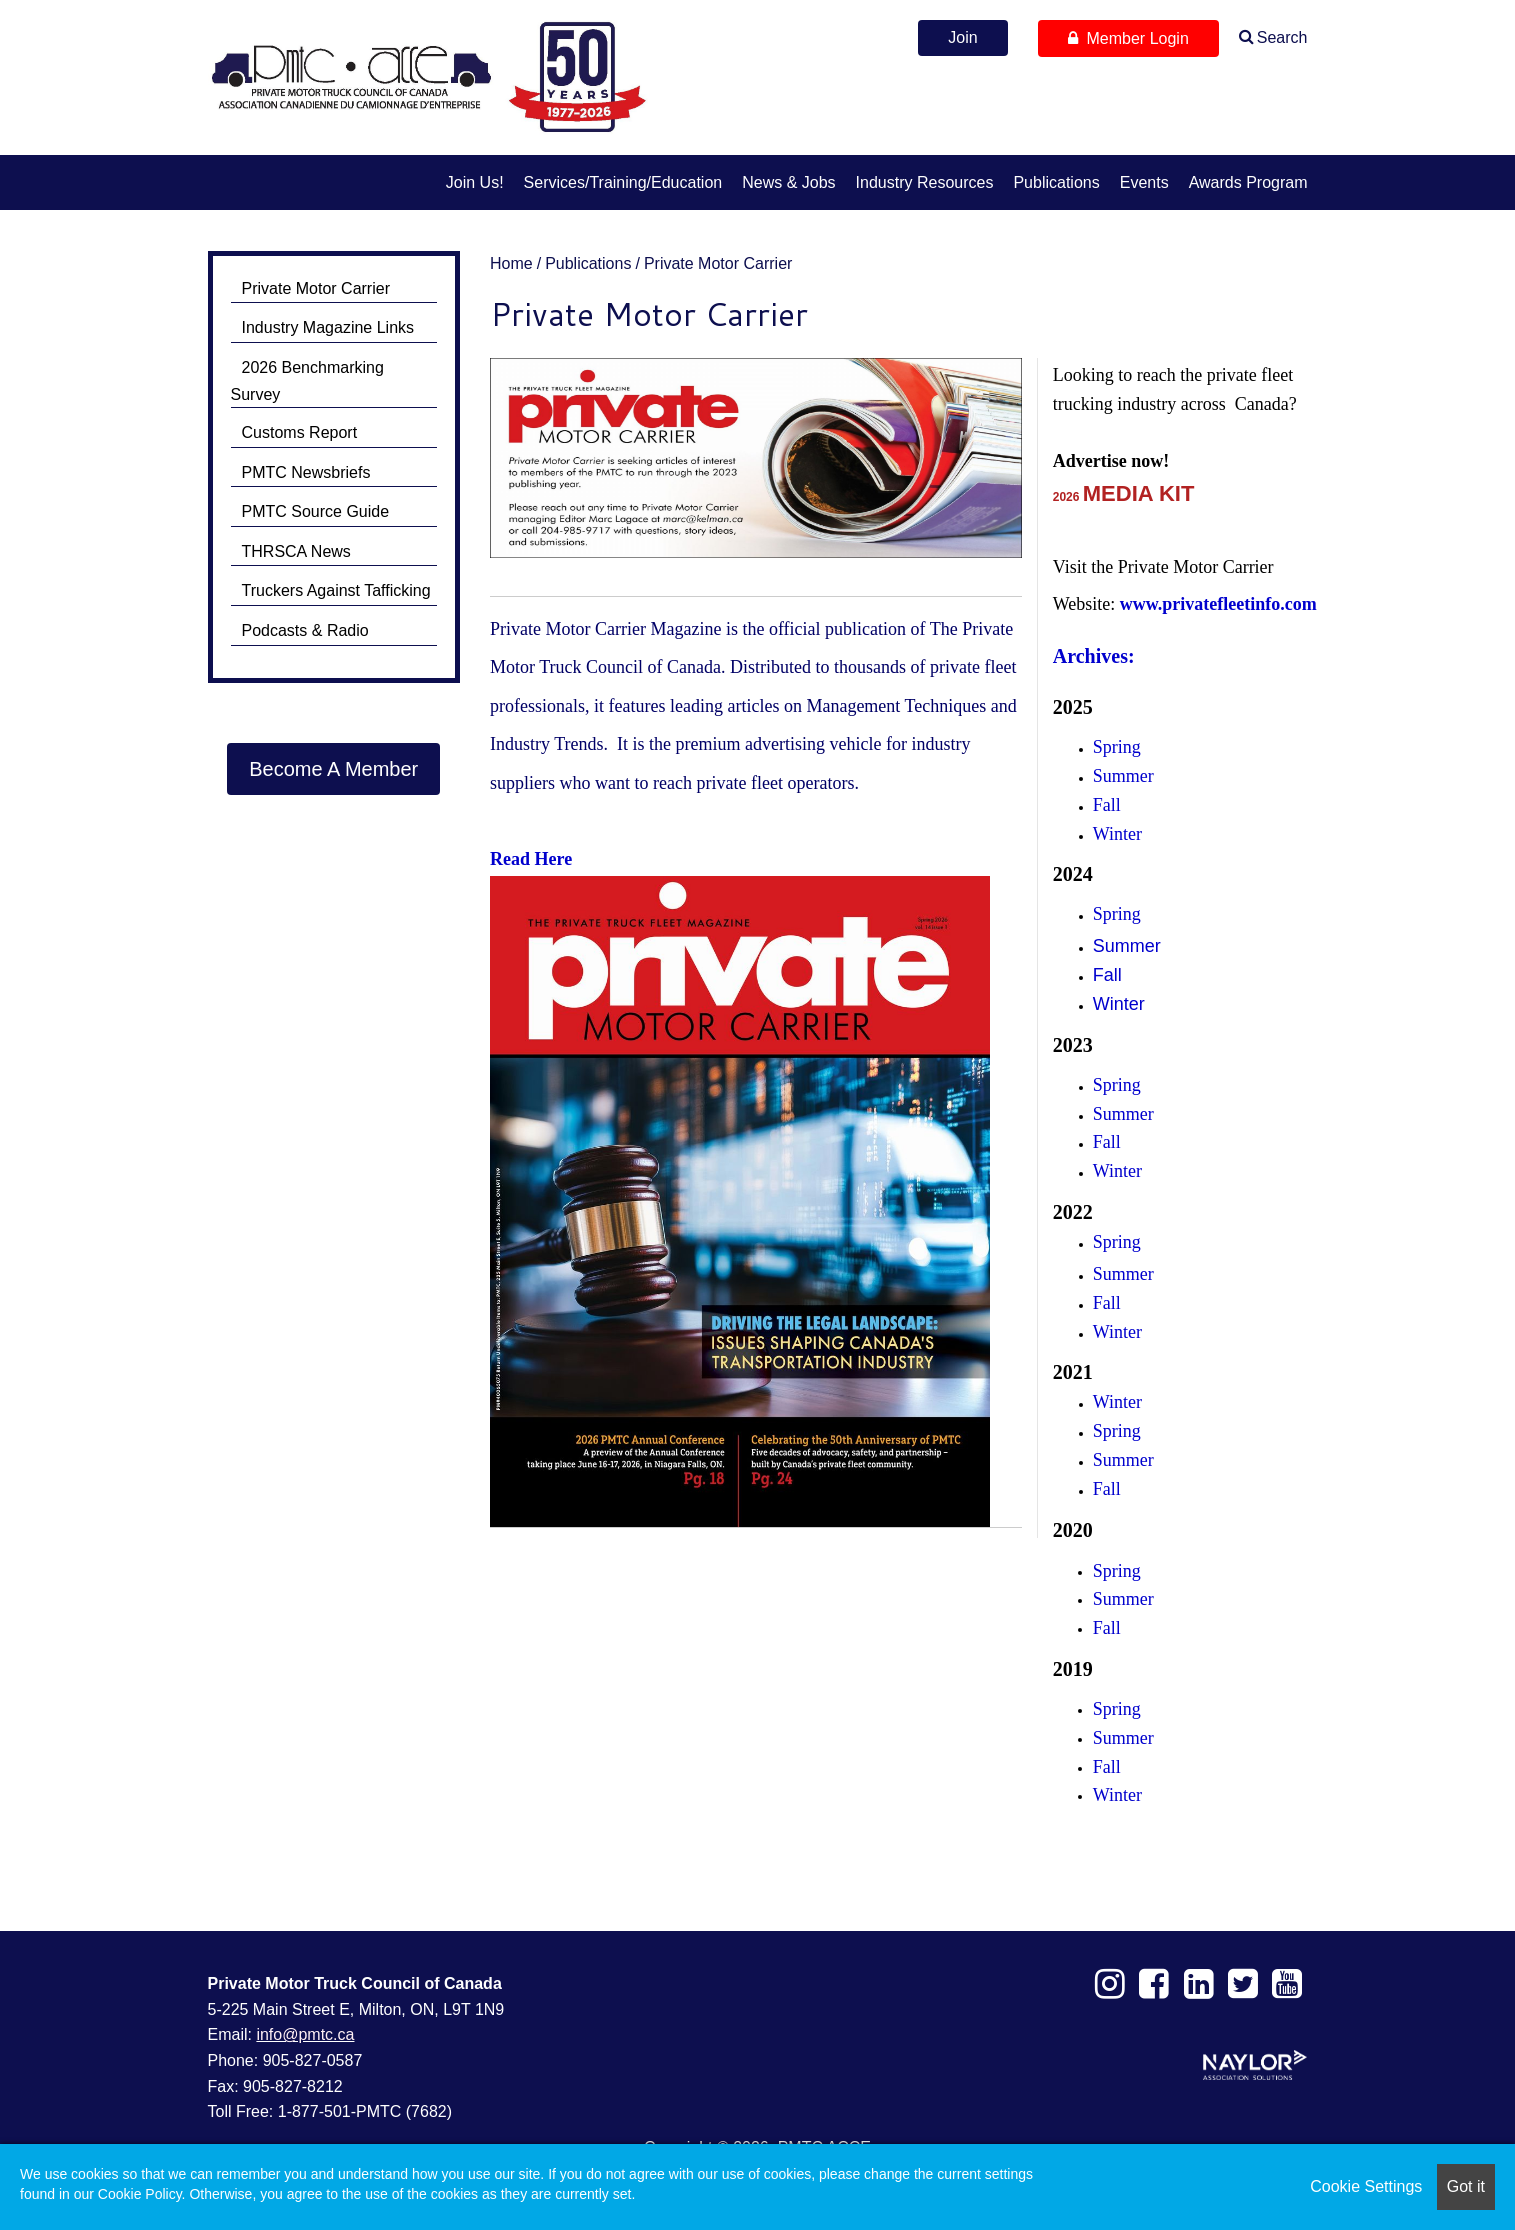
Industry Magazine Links (328, 327)
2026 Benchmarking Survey (307, 381)
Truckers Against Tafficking (336, 590)
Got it (1466, 2186)
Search (1282, 37)
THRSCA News (296, 551)
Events (1144, 182)
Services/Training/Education (623, 182)
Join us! (475, 182)
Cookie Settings (1366, 2186)
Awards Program (1248, 182)
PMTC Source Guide (316, 511)
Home (511, 263)
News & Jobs (788, 182)
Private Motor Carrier (718, 263)
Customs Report (300, 432)
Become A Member (333, 769)
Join (962, 37)
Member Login (1128, 38)
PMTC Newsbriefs (306, 472)
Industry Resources (925, 182)
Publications (1056, 182)
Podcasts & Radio (305, 630)
